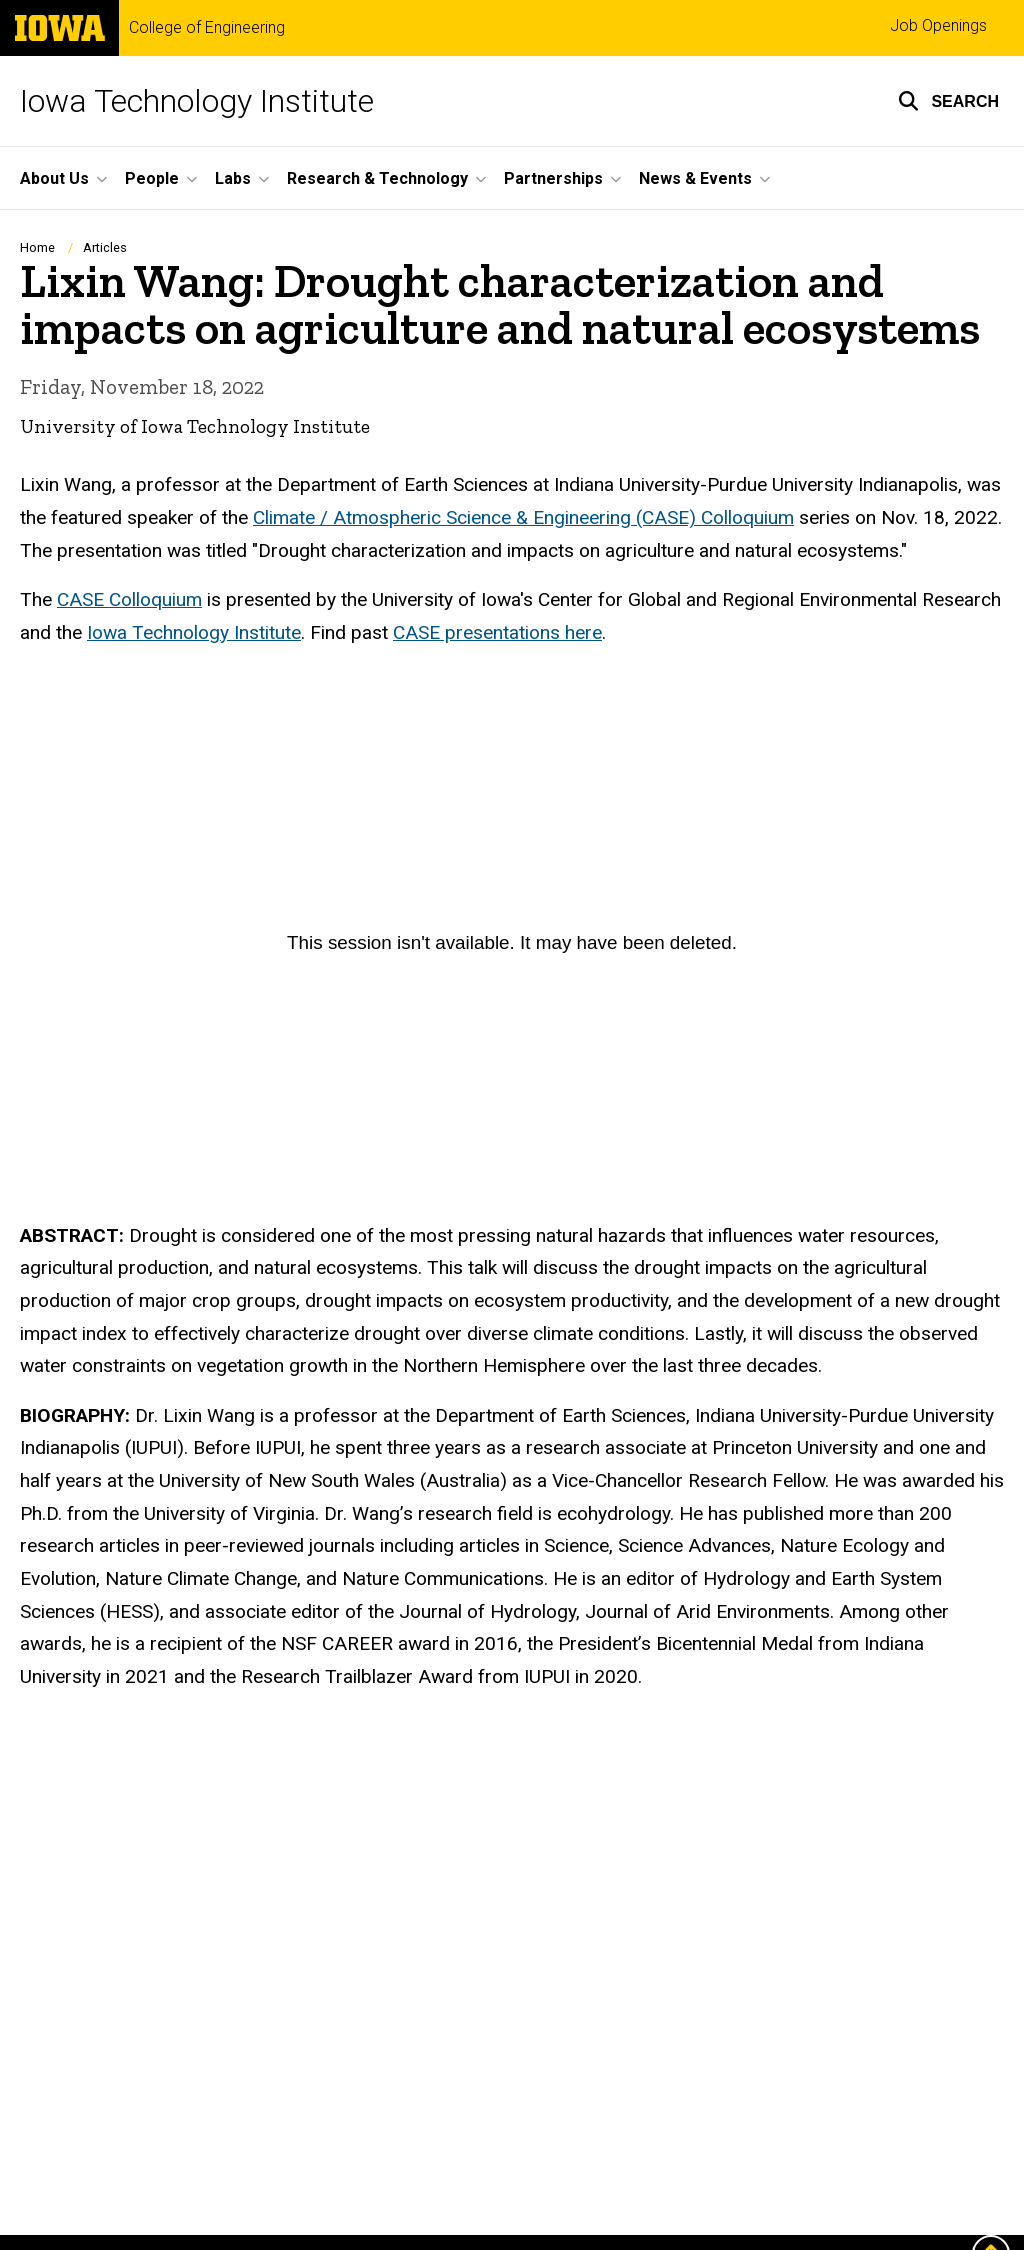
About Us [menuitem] (54, 178)
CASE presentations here (497, 631)
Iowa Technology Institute (197, 101)
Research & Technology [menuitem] (377, 178)
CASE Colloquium (129, 599)
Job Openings (938, 25)
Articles (105, 247)
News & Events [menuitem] (695, 178)
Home (37, 247)
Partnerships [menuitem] (553, 178)
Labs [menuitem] (233, 178)
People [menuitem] (152, 178)
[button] (948, 101)
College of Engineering (207, 28)
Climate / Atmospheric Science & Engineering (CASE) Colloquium (523, 517)
